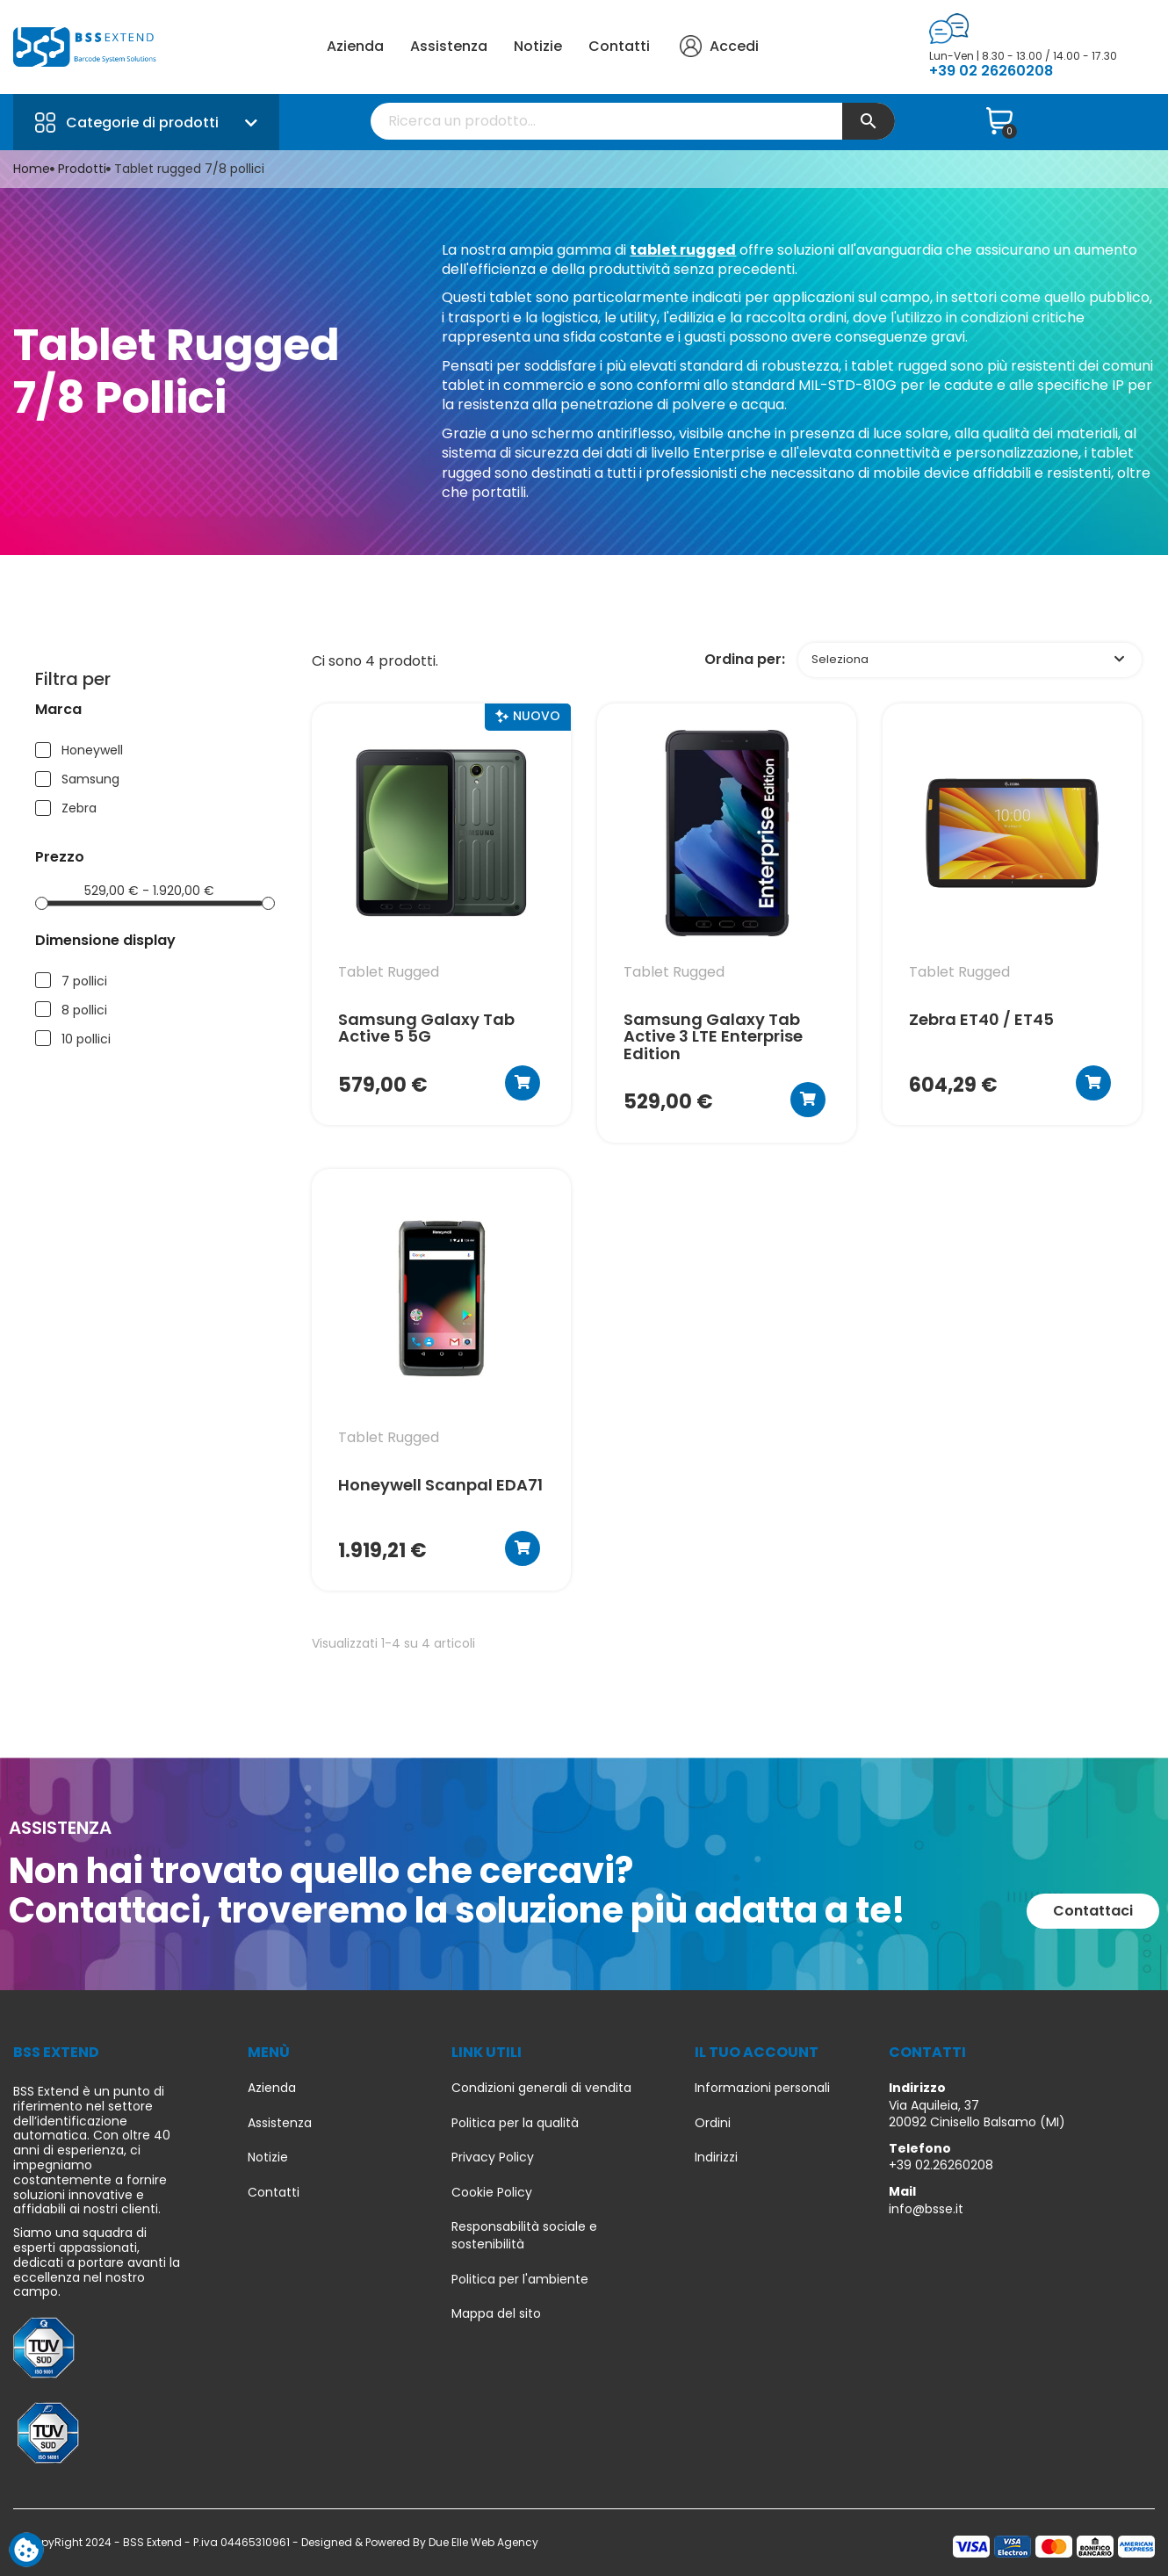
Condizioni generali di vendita (541, 2088)
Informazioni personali (762, 2088)
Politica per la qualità (515, 2123)
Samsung (90, 779)
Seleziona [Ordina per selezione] (967, 659)
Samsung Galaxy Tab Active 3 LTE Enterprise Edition (713, 1037)
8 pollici (84, 1010)
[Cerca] (633, 121)
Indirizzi (716, 2157)
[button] (1093, 1911)
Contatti (619, 46)
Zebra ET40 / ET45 (981, 1020)
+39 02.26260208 (941, 2165)
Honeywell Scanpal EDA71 (440, 1486)
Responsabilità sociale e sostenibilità (524, 2236)
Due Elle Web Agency (483, 2542)
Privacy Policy (492, 2157)
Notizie (538, 46)
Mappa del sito (496, 2313)
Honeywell (92, 750)
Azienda (355, 46)
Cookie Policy (491, 2192)
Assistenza (448, 46)
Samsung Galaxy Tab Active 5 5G (426, 1028)
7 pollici (84, 981)
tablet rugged (683, 250)
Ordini (713, 2123)
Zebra (79, 808)
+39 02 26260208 (991, 71)
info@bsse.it (926, 2209)
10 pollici (86, 1039)
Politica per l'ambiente (519, 2279)
